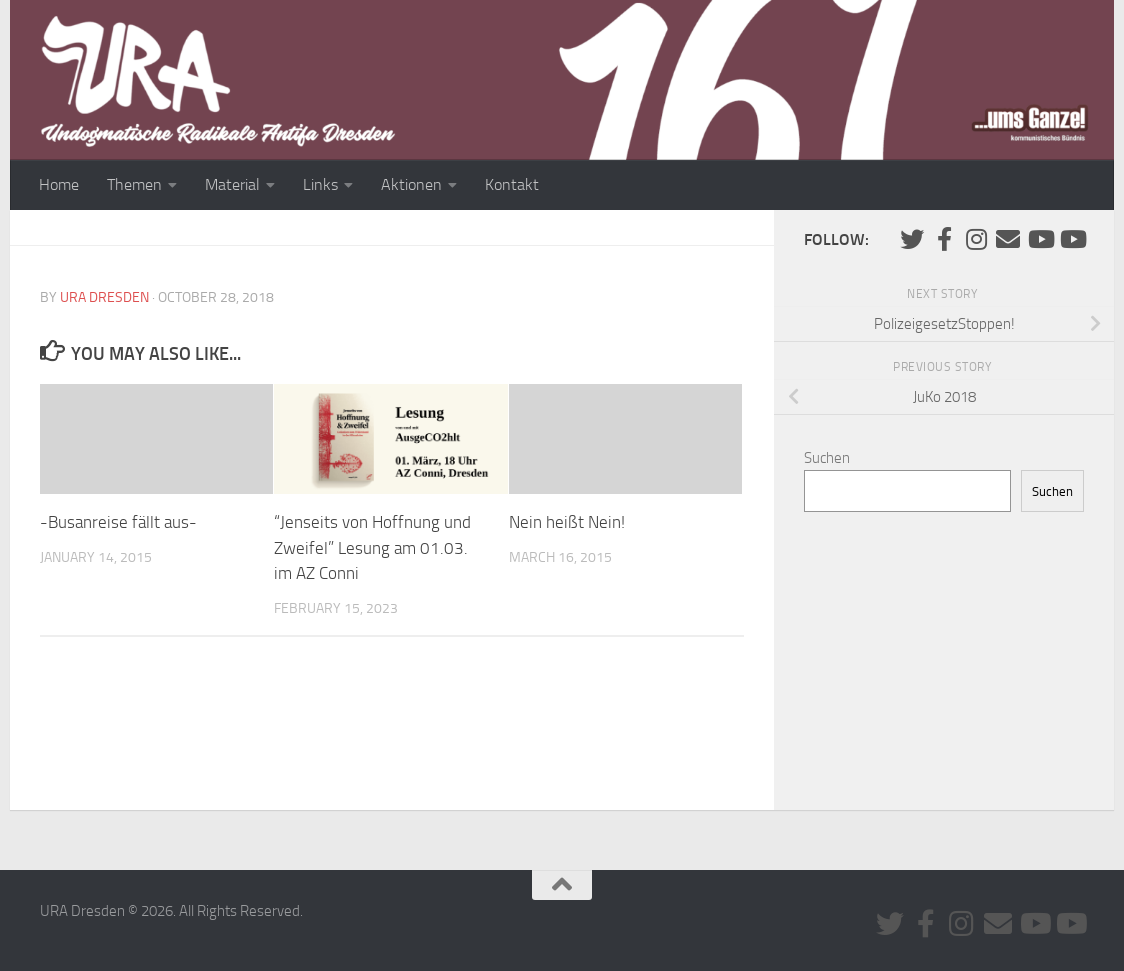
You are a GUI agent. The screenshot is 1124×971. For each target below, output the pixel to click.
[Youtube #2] (1072, 239)
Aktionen (411, 184)
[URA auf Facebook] (944, 239)
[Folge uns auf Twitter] (912, 239)
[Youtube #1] (1040, 239)
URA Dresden (104, 297)
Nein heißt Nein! (567, 522)
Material (232, 184)
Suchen (827, 458)
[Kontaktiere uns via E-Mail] (1008, 239)
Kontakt (512, 184)
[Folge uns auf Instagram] (976, 239)
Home (59, 184)
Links (320, 184)
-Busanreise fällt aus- (118, 522)
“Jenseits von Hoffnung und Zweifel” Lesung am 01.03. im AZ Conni (372, 547)
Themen (134, 184)
